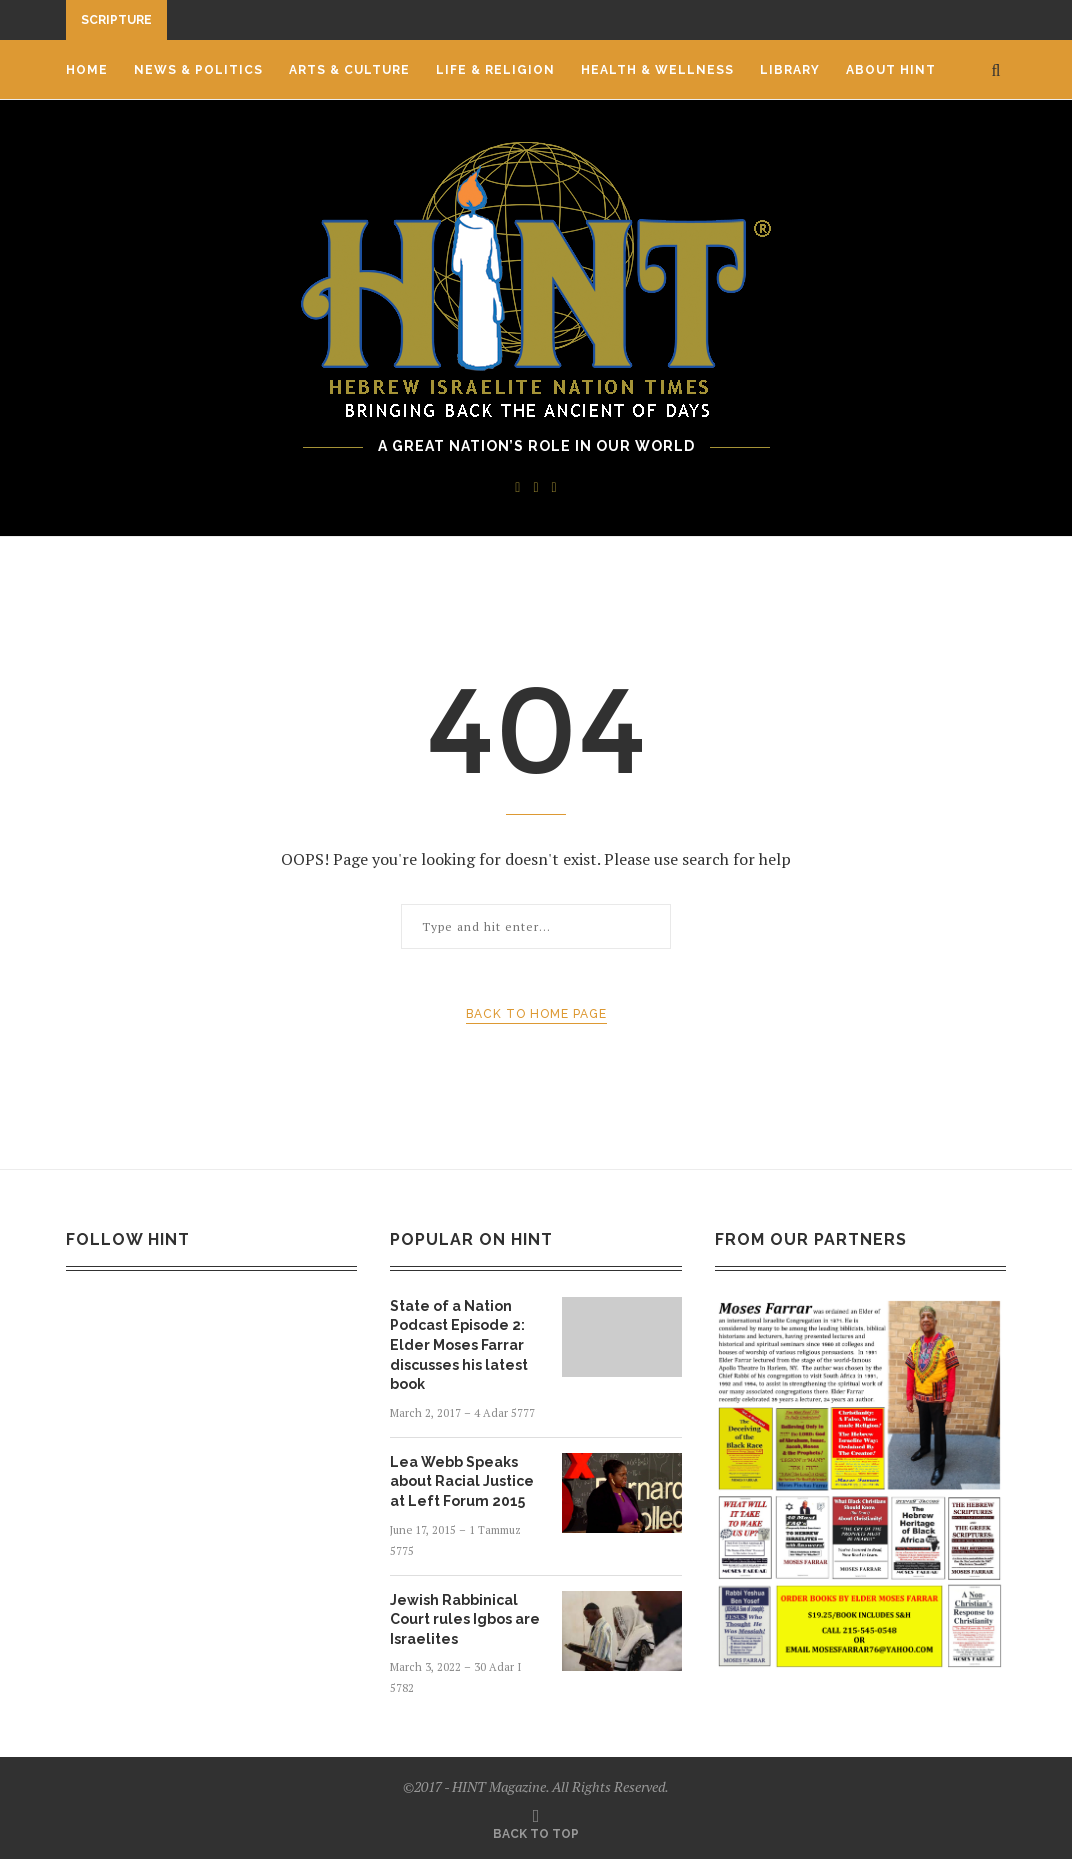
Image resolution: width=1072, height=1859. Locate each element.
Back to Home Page (536, 1014)
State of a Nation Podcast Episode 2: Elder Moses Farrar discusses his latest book (459, 1345)
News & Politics (198, 70)
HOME (87, 70)
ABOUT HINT (891, 70)
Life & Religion (495, 70)
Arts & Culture (349, 70)
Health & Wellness (657, 70)
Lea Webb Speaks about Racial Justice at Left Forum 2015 (462, 1481)
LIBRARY (790, 70)
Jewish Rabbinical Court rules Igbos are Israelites (465, 1619)
